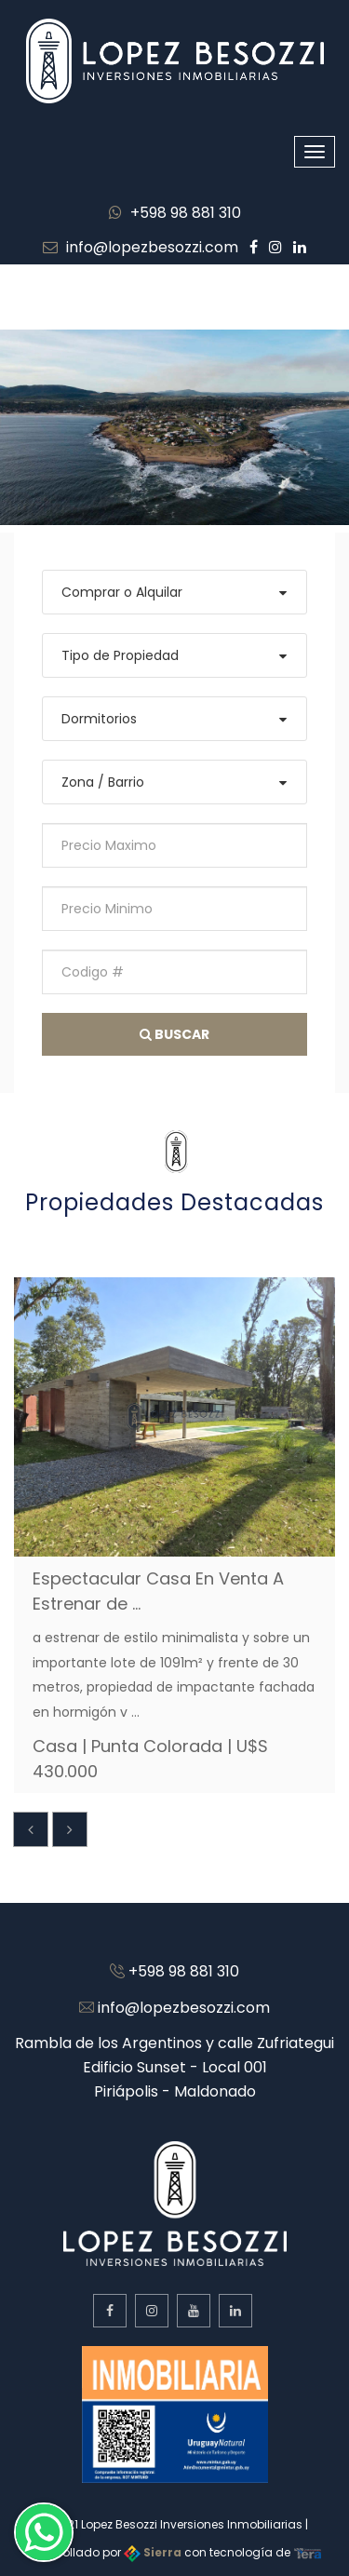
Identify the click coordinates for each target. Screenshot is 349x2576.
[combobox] (174, 592)
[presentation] (30, 1829)
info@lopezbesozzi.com (140, 247)
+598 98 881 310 (175, 212)
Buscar (174, 1034)
